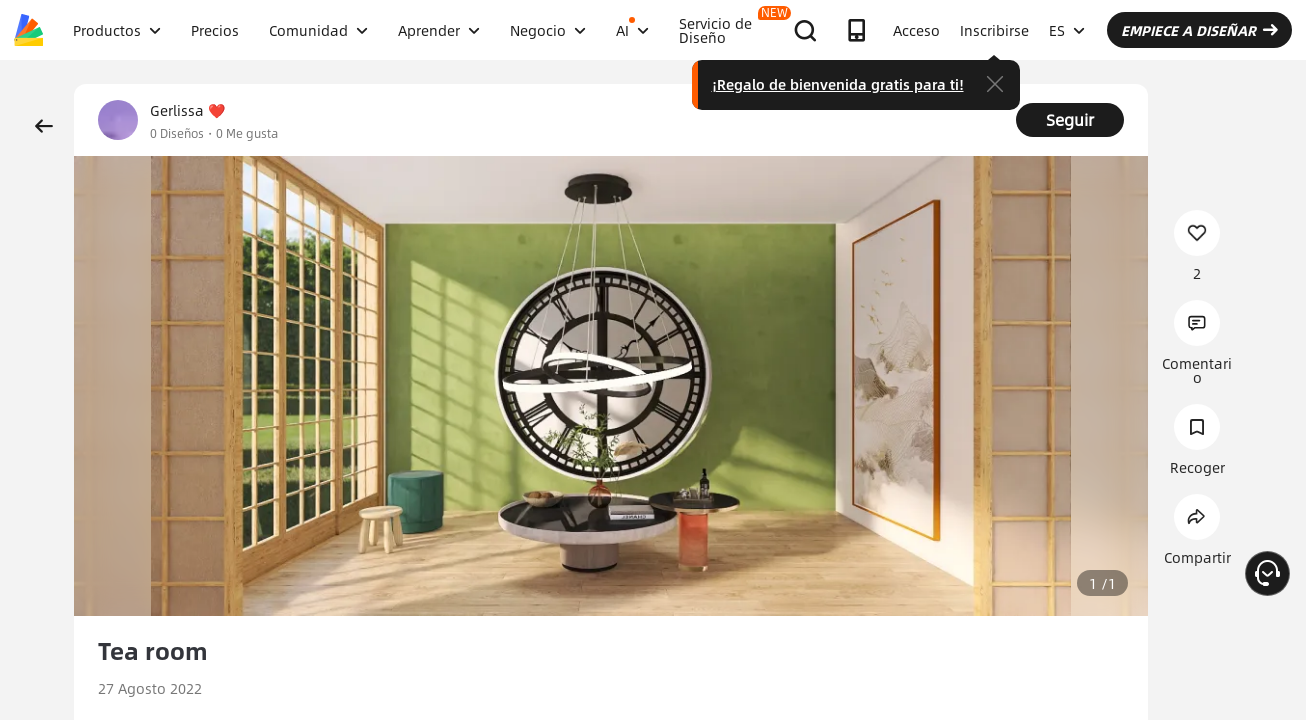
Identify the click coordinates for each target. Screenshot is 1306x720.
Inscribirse (994, 30)
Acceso (916, 30)
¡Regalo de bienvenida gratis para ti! (838, 84)
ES (1067, 30)
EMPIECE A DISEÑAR (1199, 30)
